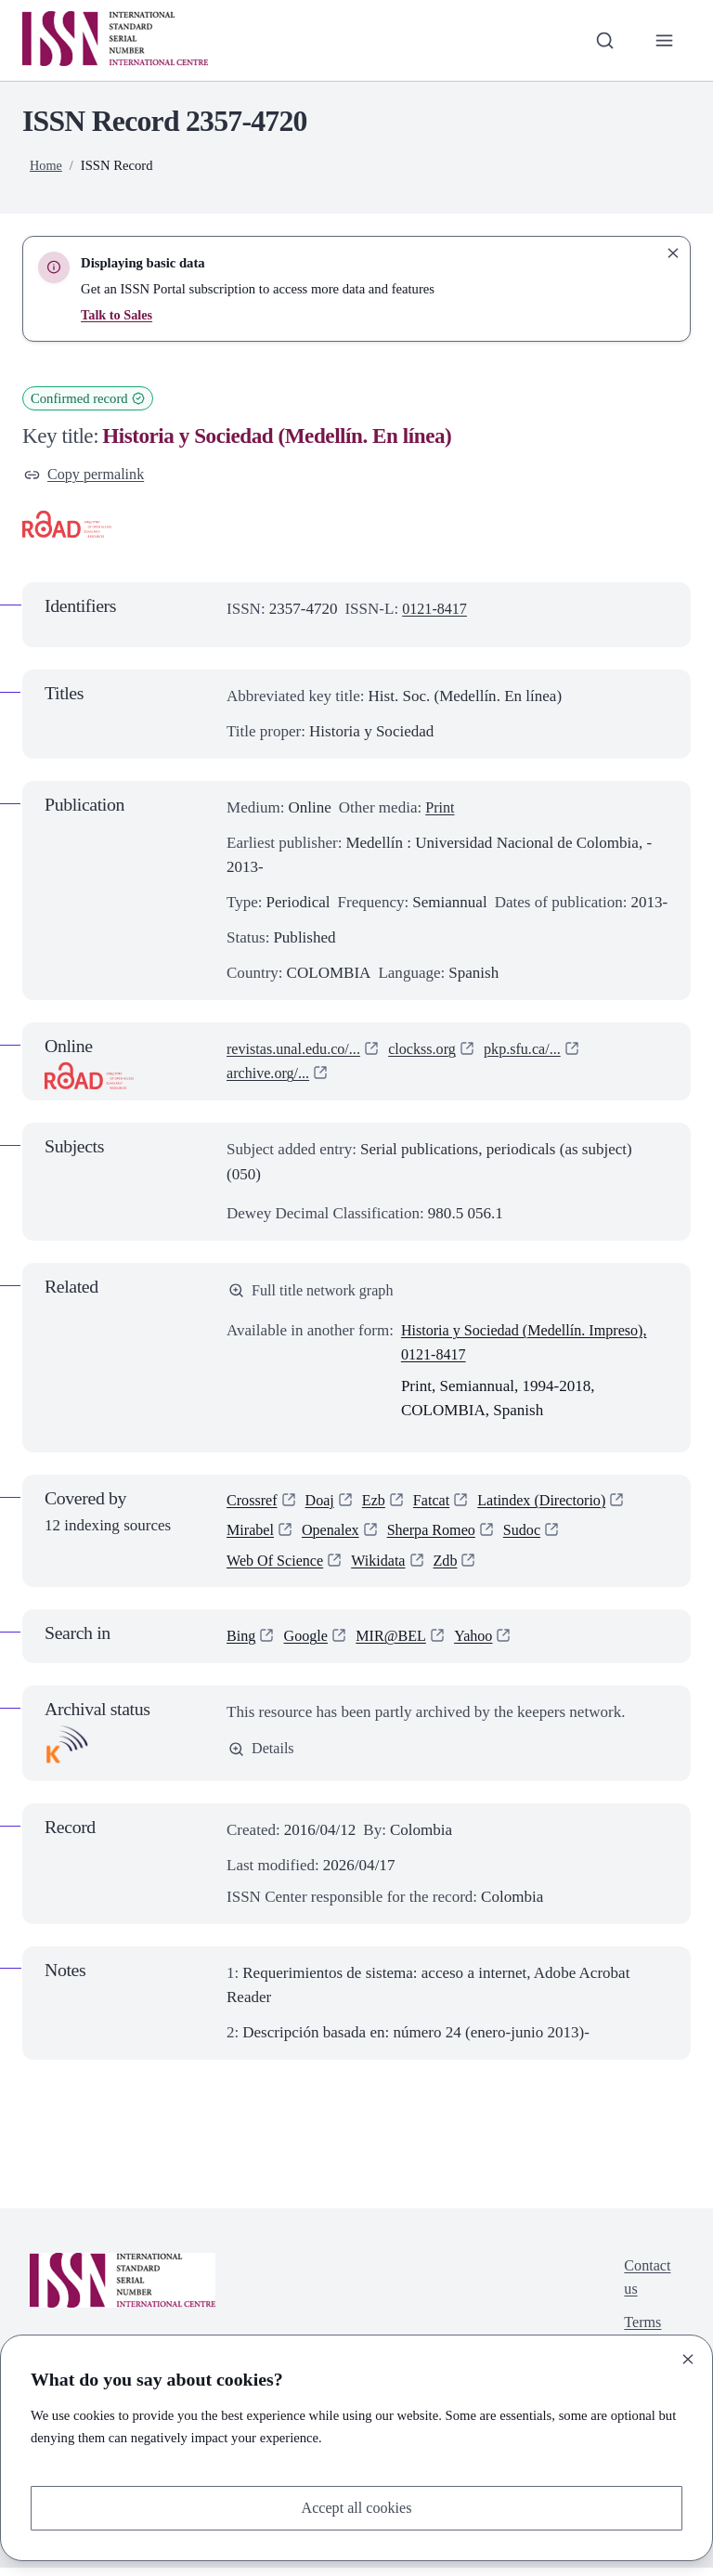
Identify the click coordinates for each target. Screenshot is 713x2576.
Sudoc (534, 1536)
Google (308, 1644)
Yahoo (482, 1644)
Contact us (645, 2288)
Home (46, 165)
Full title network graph (314, 1293)
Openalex (335, 1536)
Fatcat (438, 1505)
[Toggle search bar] (602, 40)
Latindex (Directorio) (553, 1505)
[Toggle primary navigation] (664, 40)
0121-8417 (436, 609)
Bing (242, 1644)
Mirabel (252, 1536)
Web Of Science (278, 1568)
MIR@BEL (397, 1644)
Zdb (454, 1568)
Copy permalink (86, 475)
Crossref (253, 1505)
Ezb (379, 1505)
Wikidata (385, 1568)
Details (262, 1757)
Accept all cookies (356, 2507)
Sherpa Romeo (439, 1536)
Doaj (323, 1505)
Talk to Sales (117, 314)
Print (440, 809)
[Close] (688, 2357)
